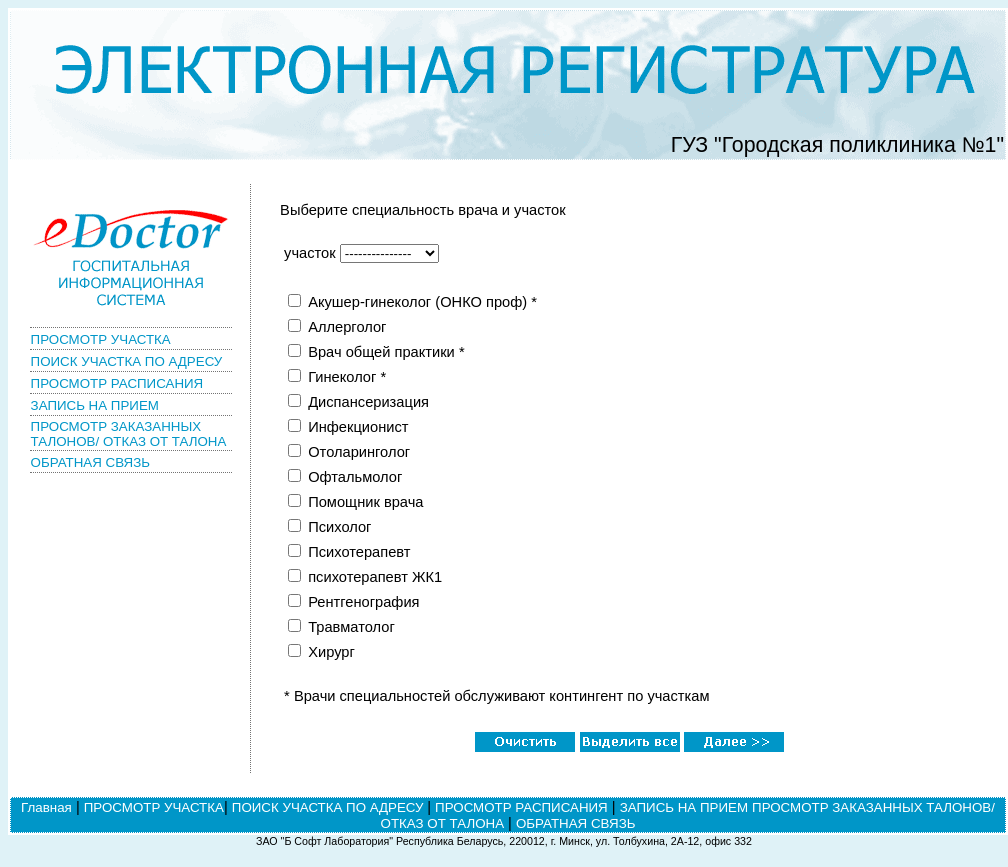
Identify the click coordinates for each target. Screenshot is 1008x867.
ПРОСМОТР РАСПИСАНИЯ (117, 383)
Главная (46, 807)
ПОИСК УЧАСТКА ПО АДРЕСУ (127, 361)
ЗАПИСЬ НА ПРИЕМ (95, 405)
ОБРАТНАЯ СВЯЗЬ (90, 462)
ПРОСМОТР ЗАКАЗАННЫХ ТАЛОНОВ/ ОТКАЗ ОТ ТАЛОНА (129, 434)
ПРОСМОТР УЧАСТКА (101, 339)
